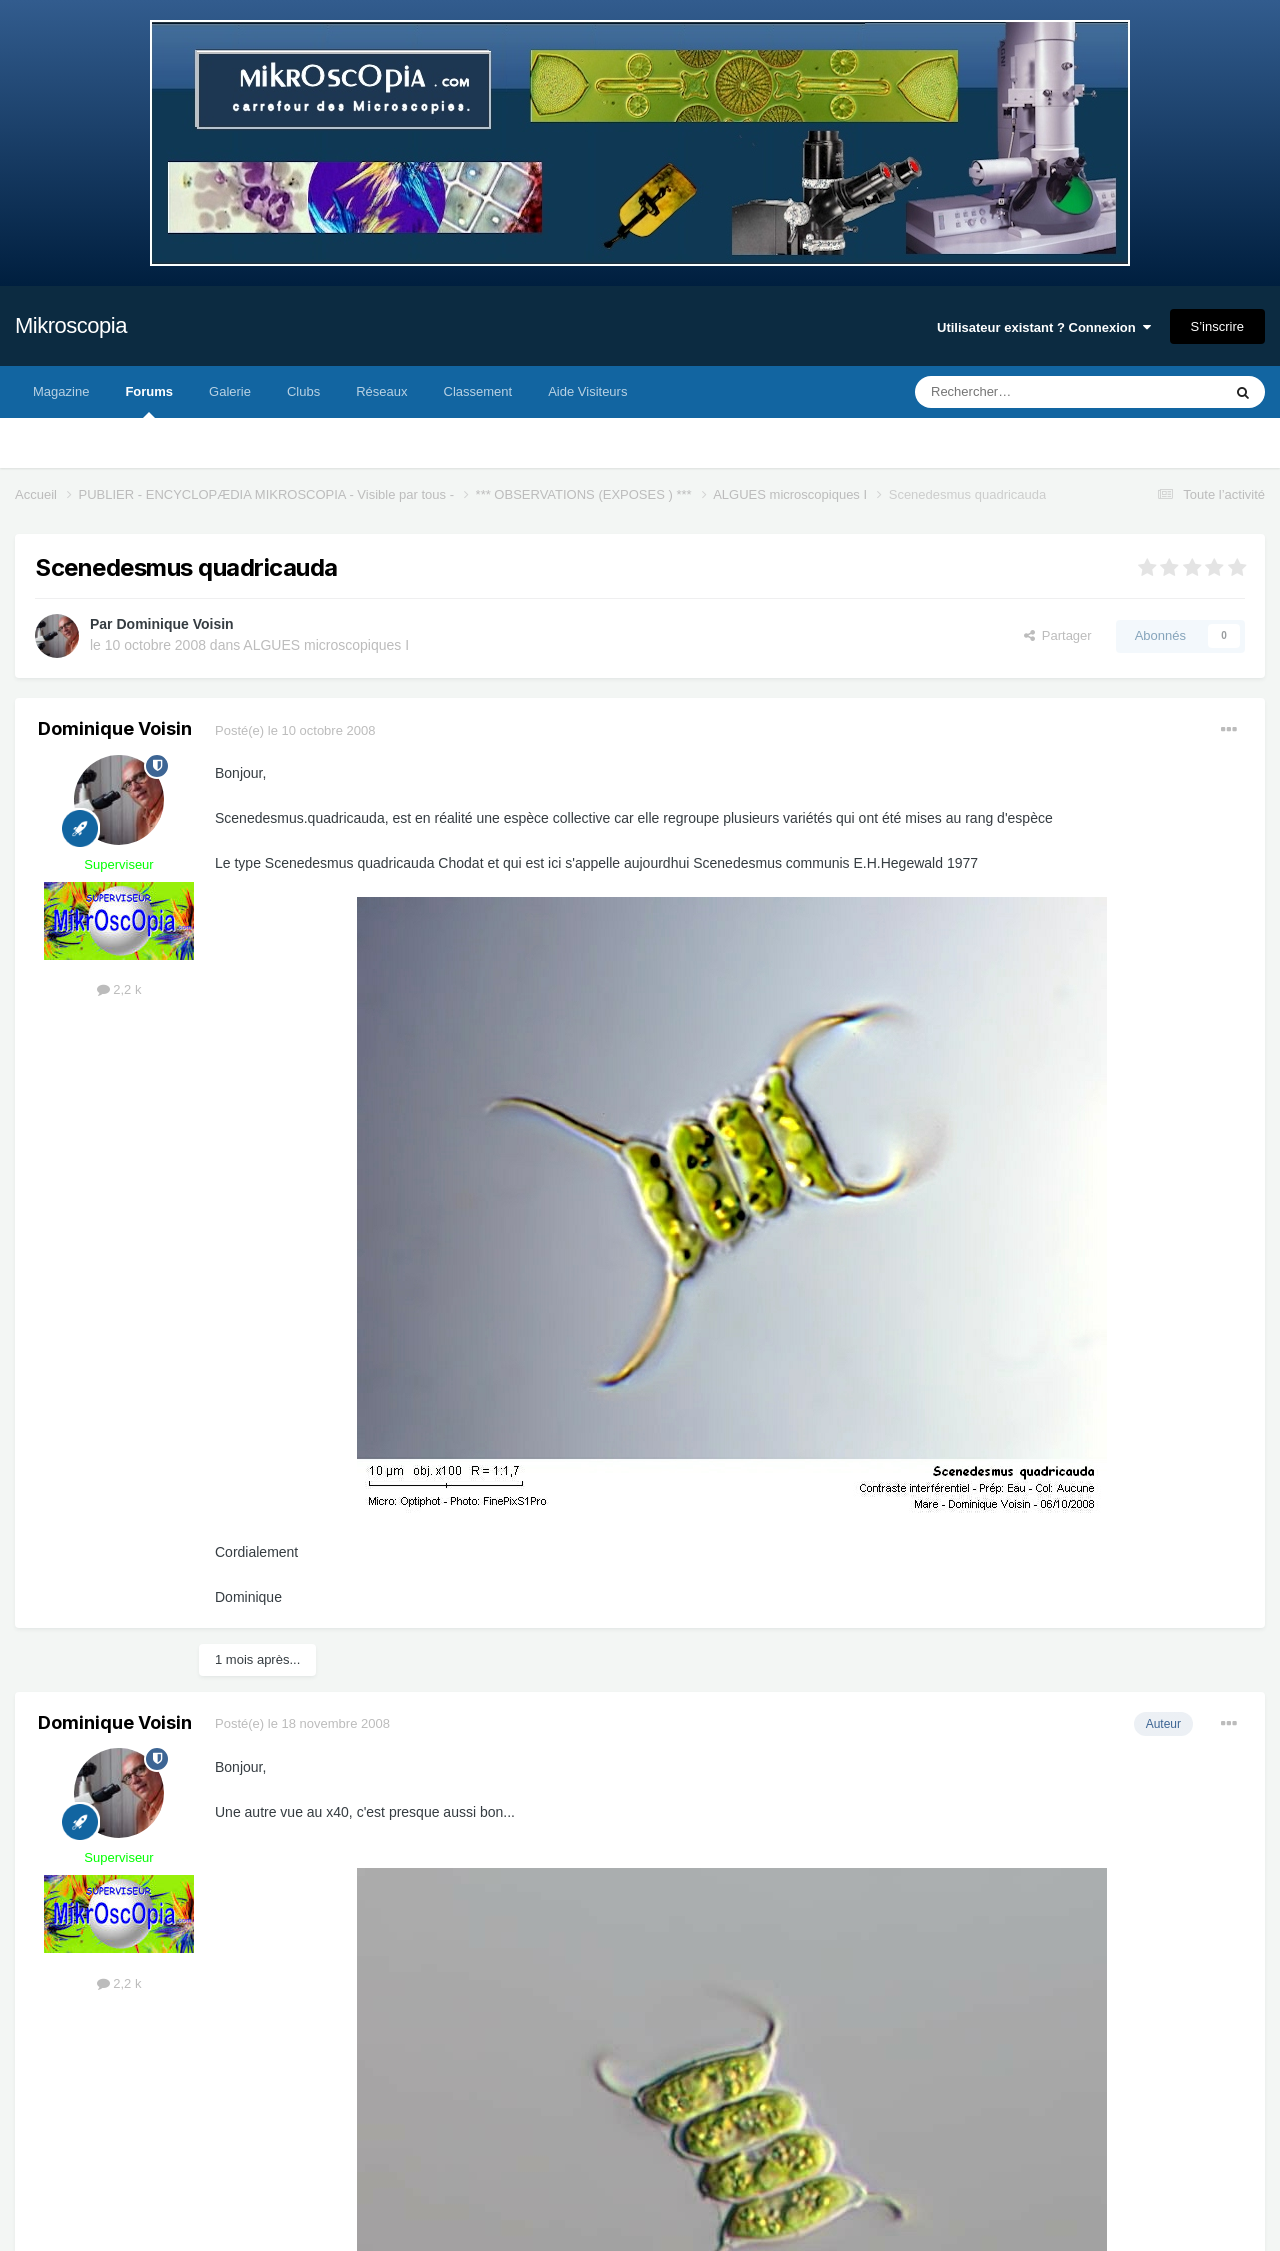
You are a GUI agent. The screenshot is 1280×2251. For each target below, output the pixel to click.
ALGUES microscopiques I (326, 645)
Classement (478, 391)
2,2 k (119, 989)
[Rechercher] (1026, 392)
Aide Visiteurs (587, 391)
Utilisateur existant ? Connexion (1044, 327)
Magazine (61, 391)
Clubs (303, 391)
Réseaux (381, 391)
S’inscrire (1217, 326)
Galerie (230, 391)
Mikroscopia (71, 325)
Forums (149, 401)
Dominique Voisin (174, 624)
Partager (1058, 635)
